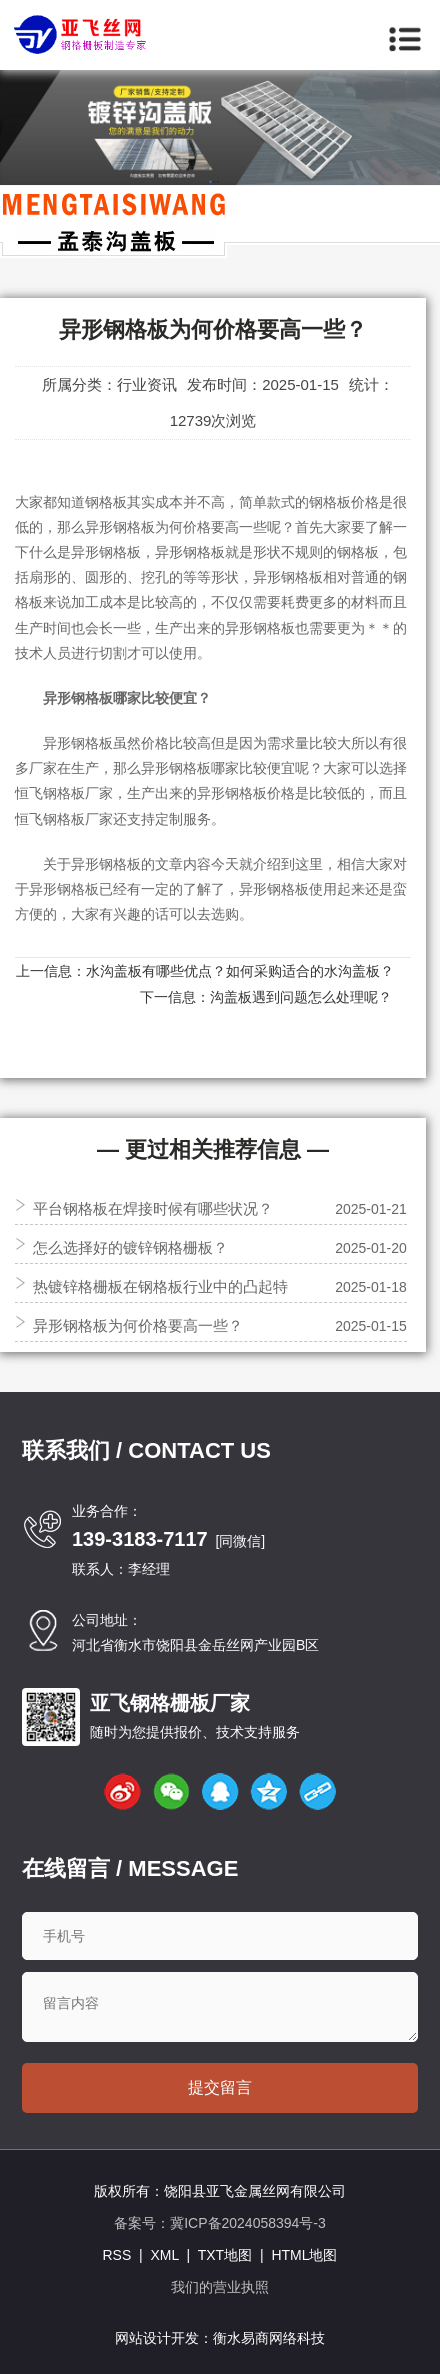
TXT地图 (225, 2255)
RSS (116, 2255)
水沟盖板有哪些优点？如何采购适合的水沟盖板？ (240, 971)
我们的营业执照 (220, 2287)
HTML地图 (304, 2255)
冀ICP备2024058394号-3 (248, 2223)
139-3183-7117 (140, 1539)
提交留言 (220, 2087)
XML (164, 2255)
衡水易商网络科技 (269, 2338)
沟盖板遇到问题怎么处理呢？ (301, 997)
